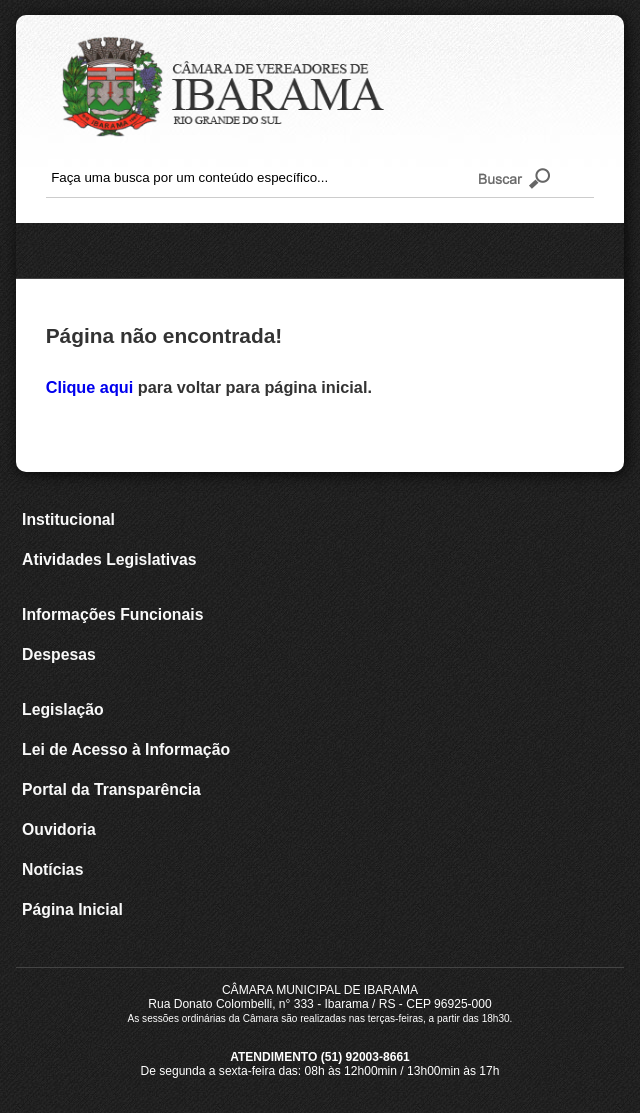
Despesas (59, 654)
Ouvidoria (59, 829)
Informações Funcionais (112, 614)
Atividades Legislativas (109, 559)
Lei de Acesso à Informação (126, 749)
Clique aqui (92, 387)
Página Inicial (72, 909)
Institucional (68, 519)
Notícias (52, 869)
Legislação (63, 709)
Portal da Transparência (111, 789)
